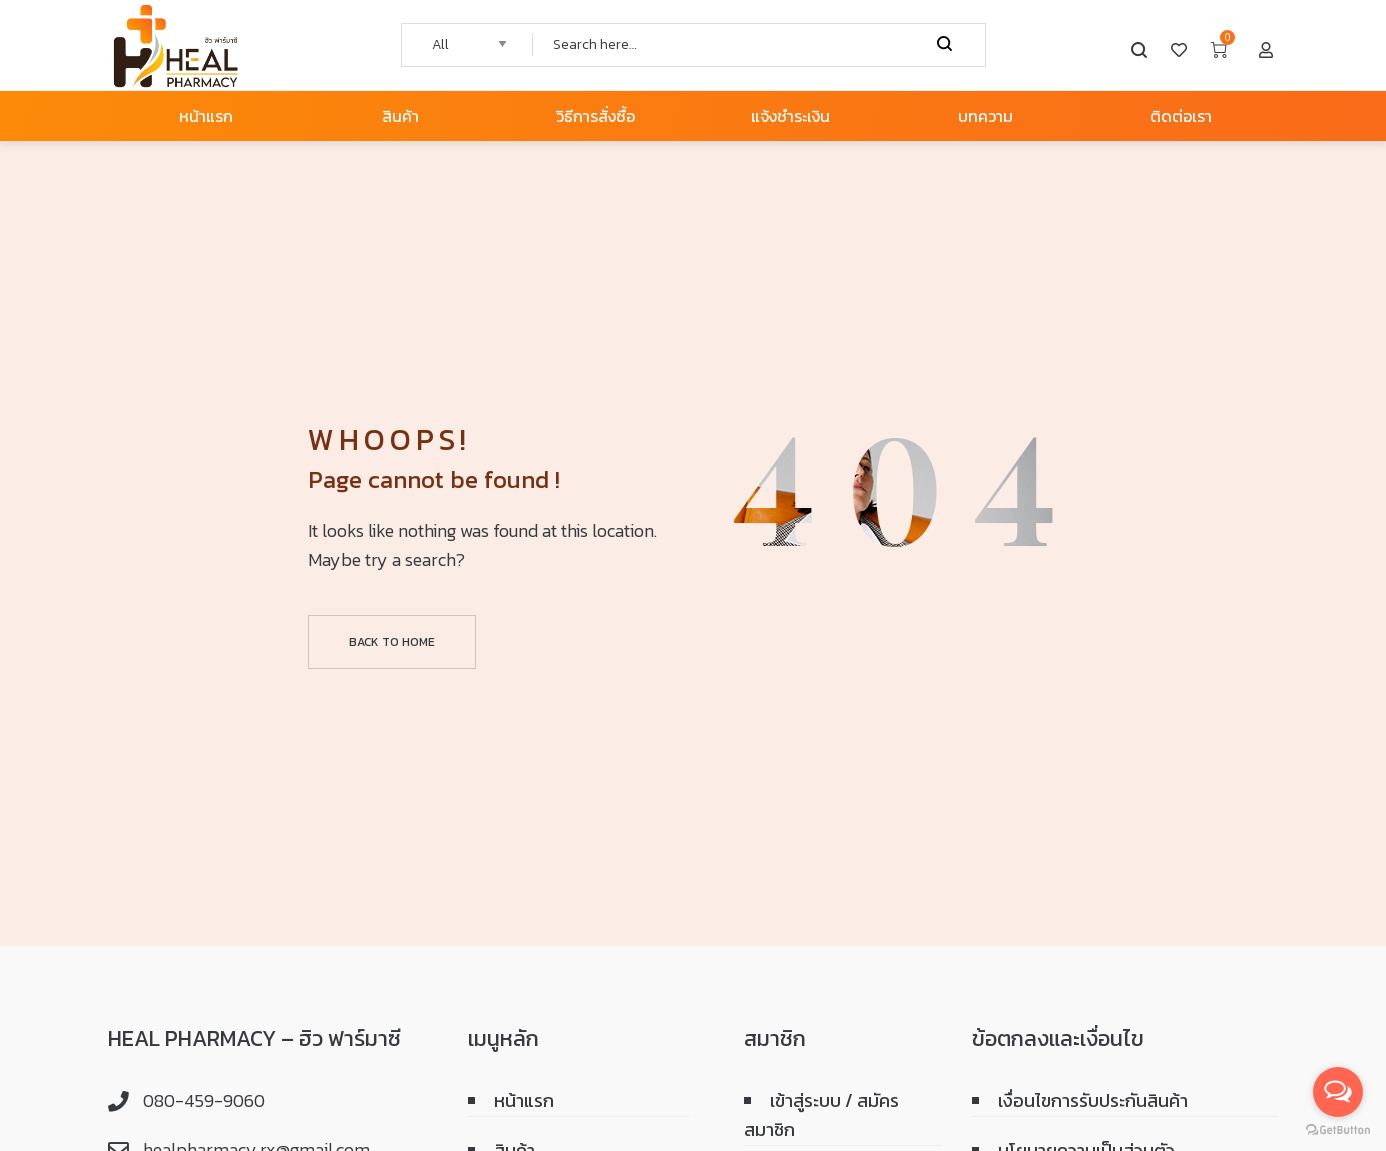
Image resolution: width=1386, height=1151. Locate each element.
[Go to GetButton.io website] (1338, 1130)
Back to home (392, 642)
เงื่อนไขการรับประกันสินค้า (1093, 1100)
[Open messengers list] (1338, 1092)
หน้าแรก (524, 1100)
